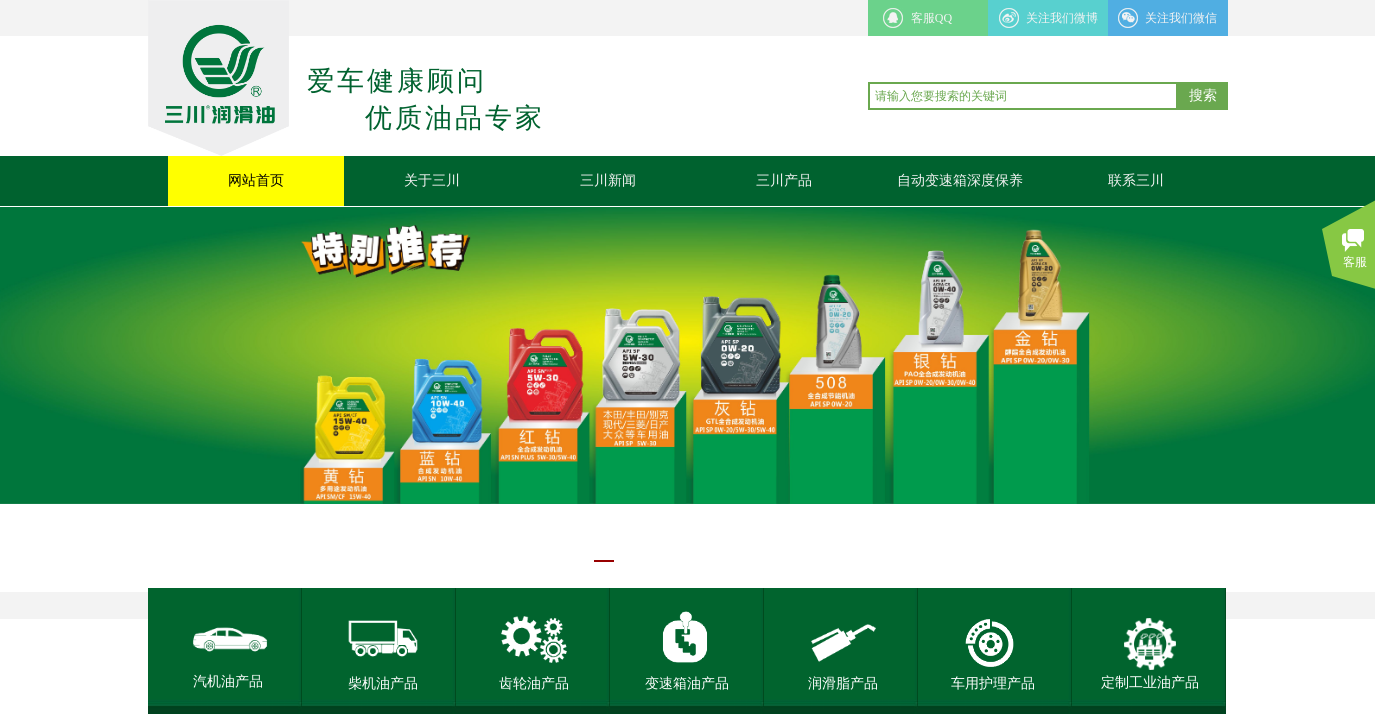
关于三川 (432, 180)
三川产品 (784, 180)
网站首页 (256, 180)
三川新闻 (608, 180)
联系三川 (1136, 180)
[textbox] (1023, 96)
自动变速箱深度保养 (960, 180)
